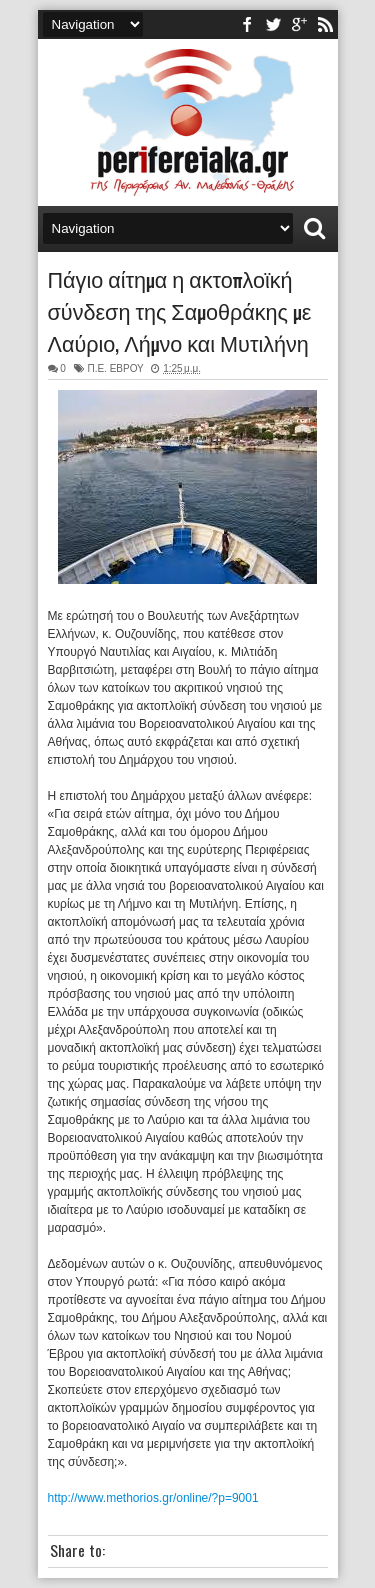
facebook (247, 24)
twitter (273, 24)
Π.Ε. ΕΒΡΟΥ (115, 368)
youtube (299, 24)
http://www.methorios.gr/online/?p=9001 (153, 1498)
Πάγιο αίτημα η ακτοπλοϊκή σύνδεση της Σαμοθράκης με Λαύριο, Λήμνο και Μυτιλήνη (180, 310)
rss (325, 24)
